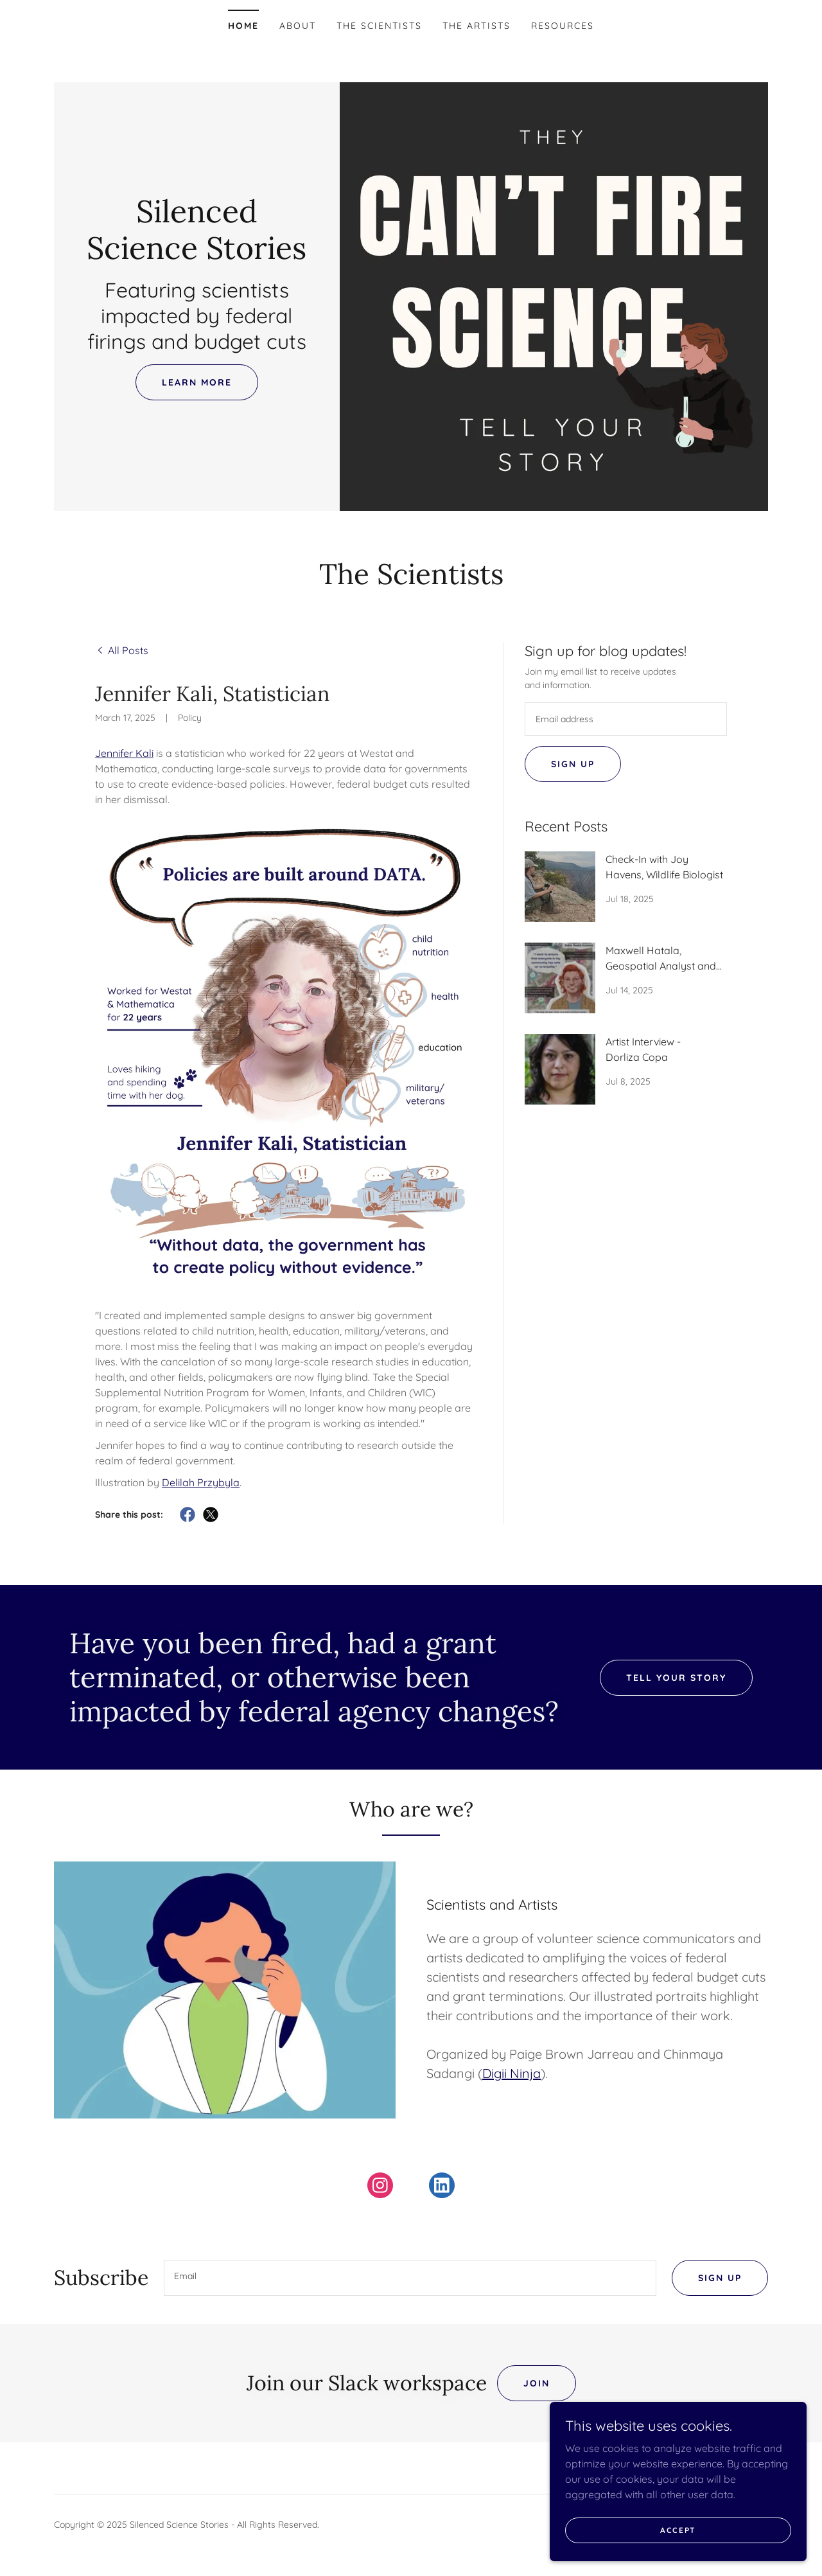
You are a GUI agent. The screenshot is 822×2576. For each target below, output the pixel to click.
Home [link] (243, 25)
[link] (197, 255)
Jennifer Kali (124, 753)
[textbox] (626, 719)
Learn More (197, 382)
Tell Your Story (676, 1677)
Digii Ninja (511, 2073)
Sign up (573, 764)
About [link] (297, 25)
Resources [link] (562, 25)
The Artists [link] (476, 25)
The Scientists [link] (379, 25)
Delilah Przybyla (201, 1482)
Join (536, 2383)
